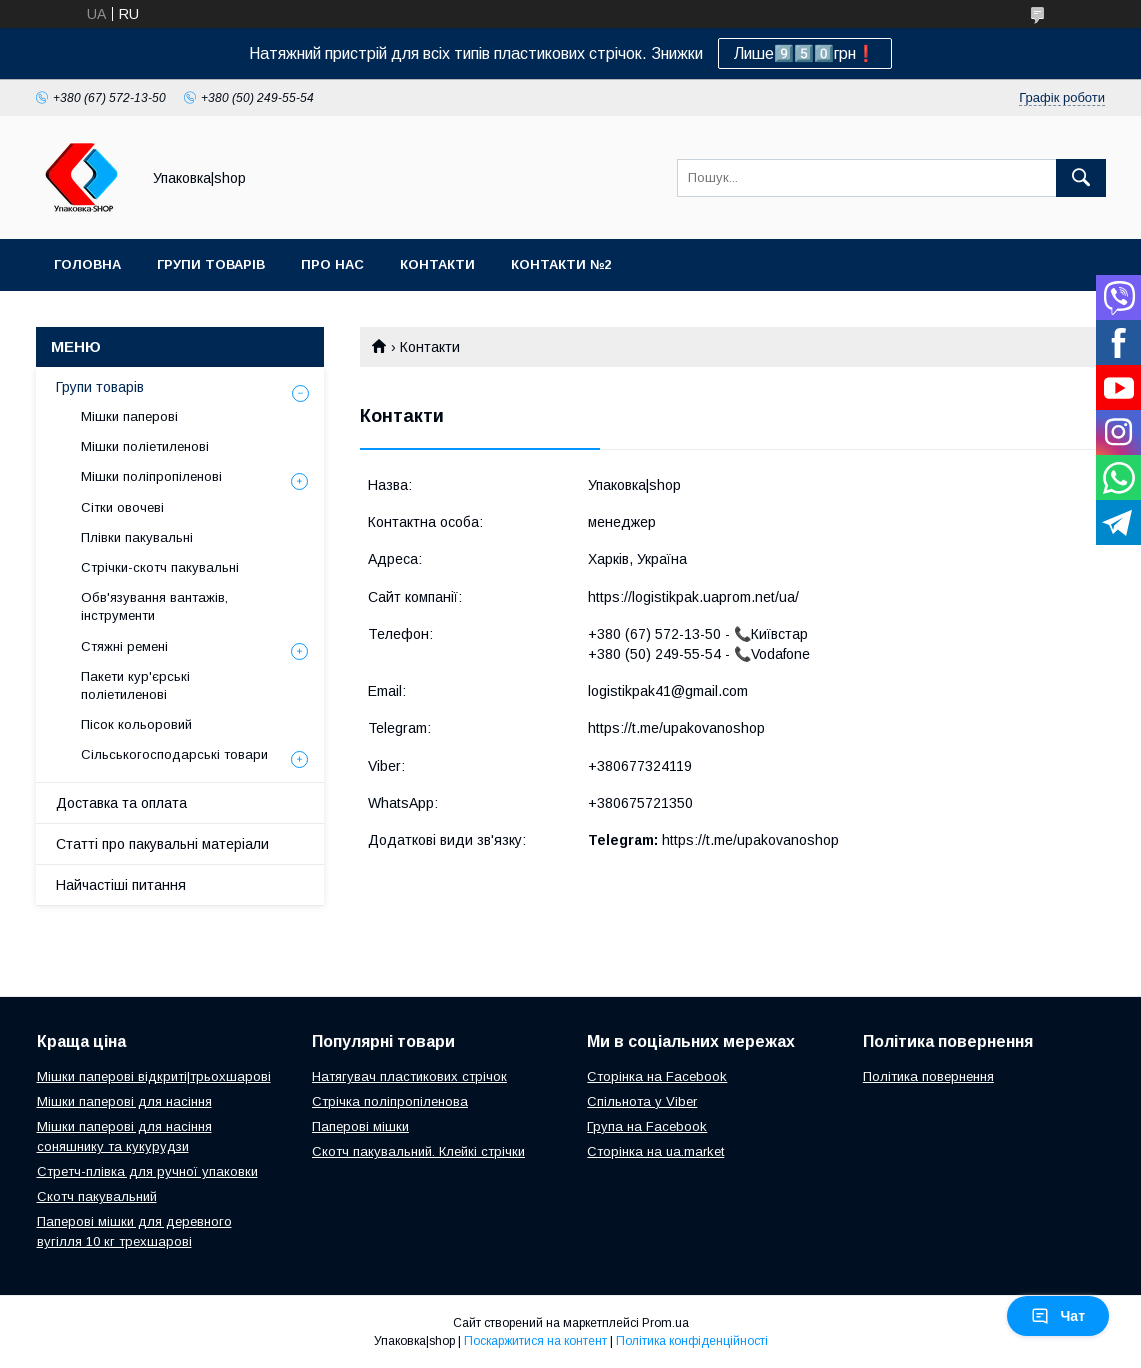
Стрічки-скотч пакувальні (160, 567)
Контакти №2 (561, 264)
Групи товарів (211, 264)
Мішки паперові (129, 416)
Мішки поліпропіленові (151, 476)
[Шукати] (1081, 178)
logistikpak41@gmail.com (668, 691)
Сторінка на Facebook (657, 1076)
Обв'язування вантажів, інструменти (154, 606)
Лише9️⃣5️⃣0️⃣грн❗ (805, 53)
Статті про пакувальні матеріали (162, 844)
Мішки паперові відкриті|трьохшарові (154, 1076)
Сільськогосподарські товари (174, 754)
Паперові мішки (360, 1126)
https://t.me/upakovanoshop (676, 728)
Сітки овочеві (122, 507)
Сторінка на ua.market (655, 1151)
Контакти (437, 264)
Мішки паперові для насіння (124, 1101)
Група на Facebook (647, 1126)
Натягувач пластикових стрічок (409, 1076)
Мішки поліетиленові (145, 446)
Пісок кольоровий (136, 724)
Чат (1058, 1316)
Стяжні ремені (124, 646)
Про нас (332, 264)
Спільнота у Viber (642, 1101)
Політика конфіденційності (692, 1341)
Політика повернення (928, 1076)
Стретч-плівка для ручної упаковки (147, 1171)
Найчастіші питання (121, 885)
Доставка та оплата (121, 803)
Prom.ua (665, 1323)
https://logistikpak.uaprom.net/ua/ (693, 597)
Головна (87, 264)
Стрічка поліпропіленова (390, 1101)
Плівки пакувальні (137, 537)
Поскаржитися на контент (535, 1341)
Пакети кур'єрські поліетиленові (135, 685)
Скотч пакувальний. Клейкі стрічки (418, 1151)
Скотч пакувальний (97, 1196)
